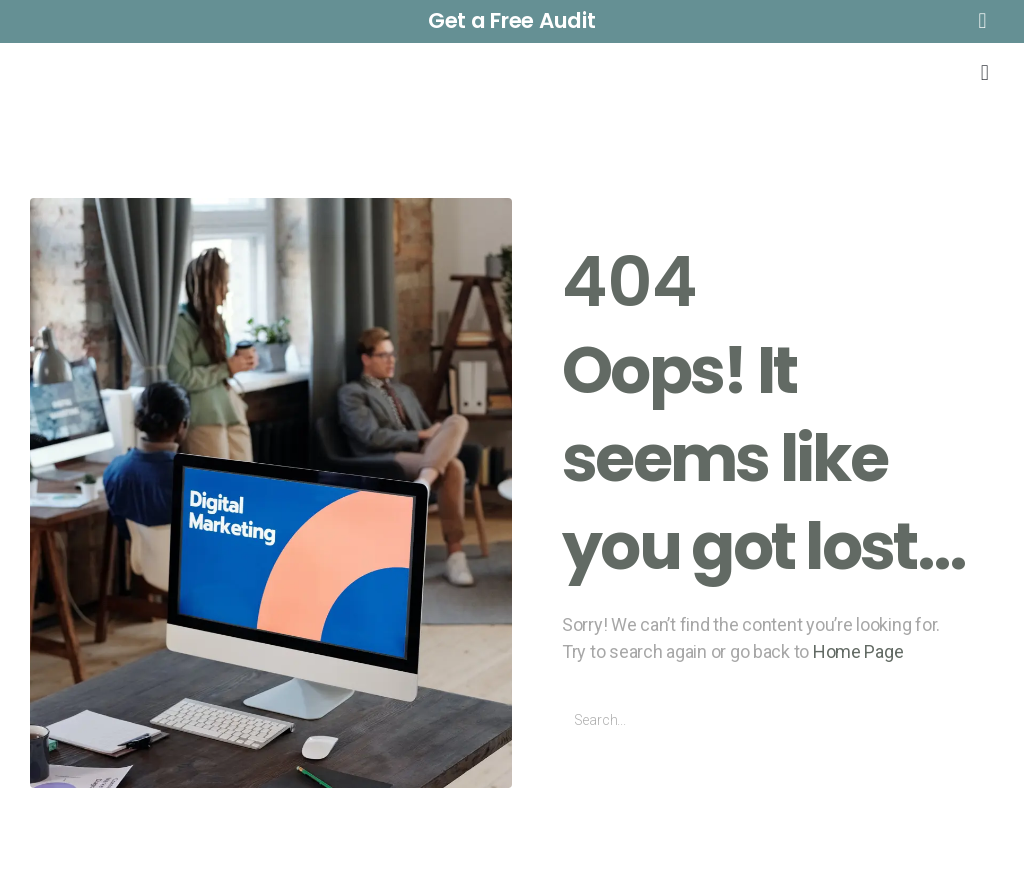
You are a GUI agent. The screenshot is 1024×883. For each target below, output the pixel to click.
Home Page (858, 651)
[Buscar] (971, 720)
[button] (512, 21)
